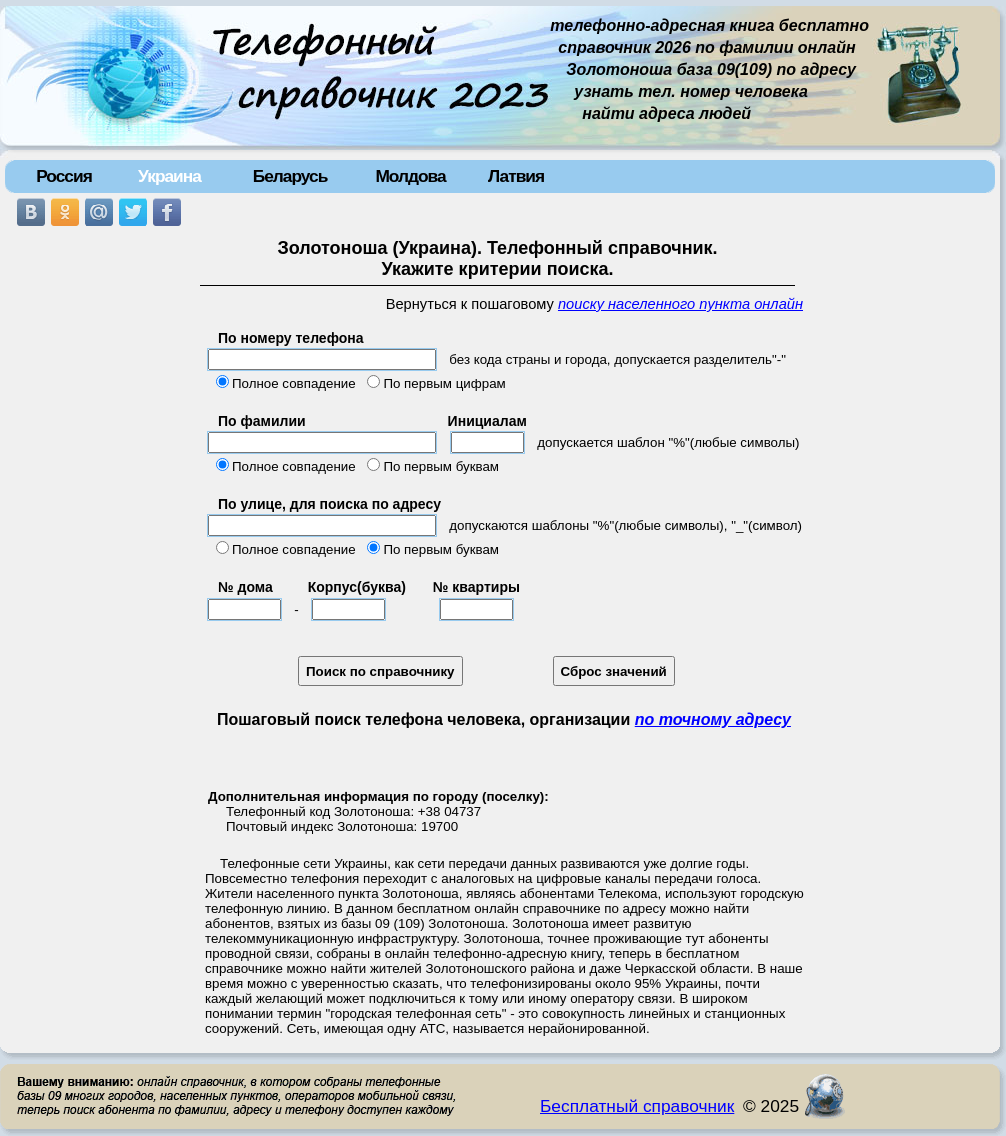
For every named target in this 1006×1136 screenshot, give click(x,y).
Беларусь (290, 176)
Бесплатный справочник (637, 1106)
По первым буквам (441, 466)
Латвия (516, 176)
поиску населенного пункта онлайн (680, 304)
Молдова (410, 176)
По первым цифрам (444, 383)
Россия (64, 176)
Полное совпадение (294, 383)
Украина (169, 176)
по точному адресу (713, 719)
